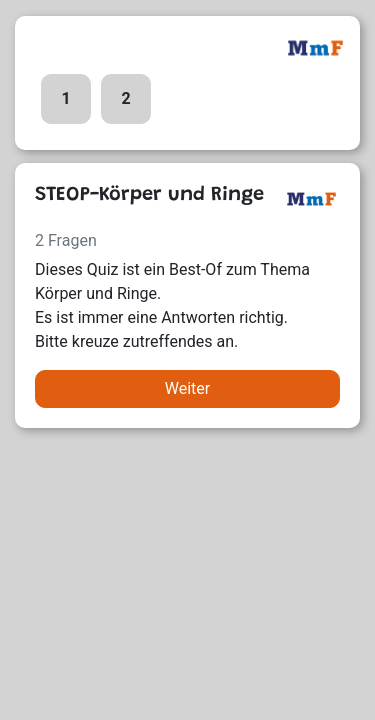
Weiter (187, 388)
